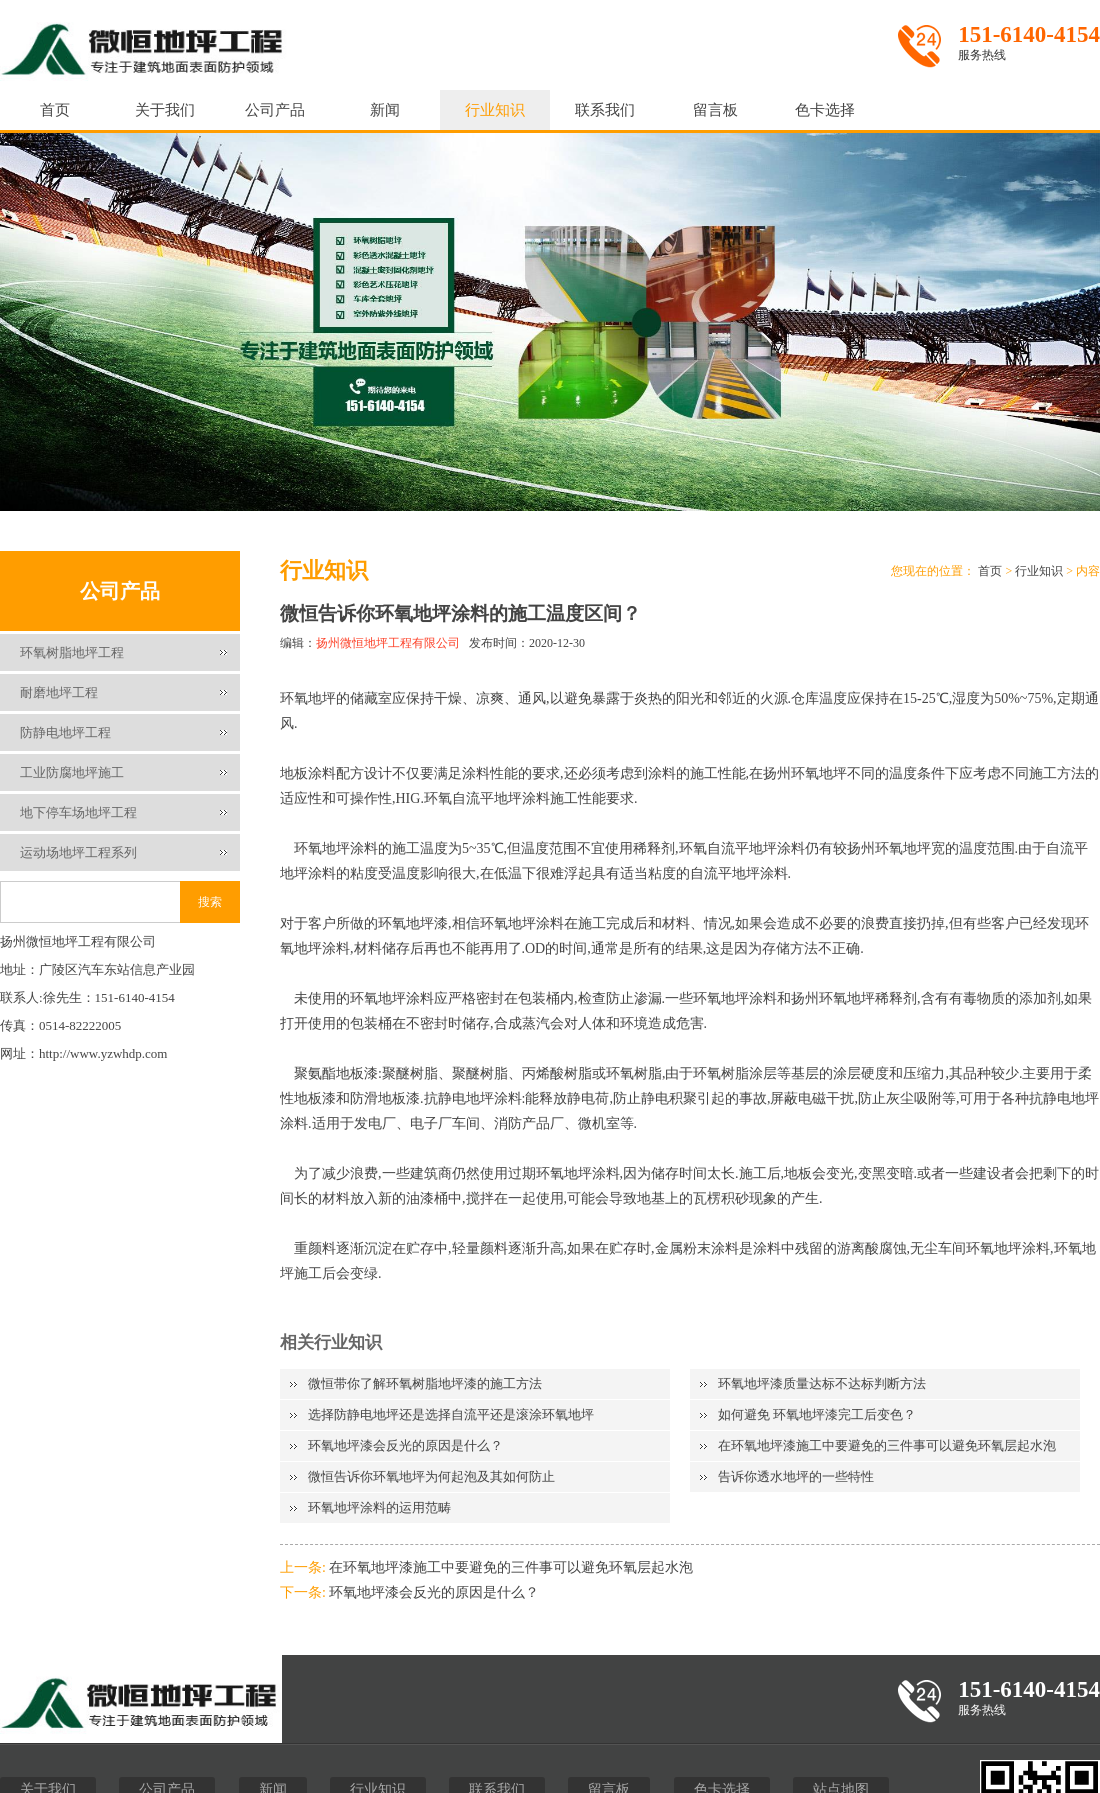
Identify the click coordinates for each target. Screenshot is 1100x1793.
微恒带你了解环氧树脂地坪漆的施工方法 (425, 1383)
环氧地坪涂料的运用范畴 (379, 1507)
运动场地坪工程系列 (78, 852)
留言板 (715, 110)
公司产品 (275, 110)
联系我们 (605, 110)
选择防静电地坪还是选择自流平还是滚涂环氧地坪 (451, 1414)
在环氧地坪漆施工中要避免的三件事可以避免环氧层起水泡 (887, 1445)
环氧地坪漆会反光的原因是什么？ (405, 1445)
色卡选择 (825, 110)
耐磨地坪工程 (59, 692)
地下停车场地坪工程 (78, 812)
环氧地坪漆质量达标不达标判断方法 (822, 1383)
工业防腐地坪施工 (72, 772)
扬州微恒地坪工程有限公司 (388, 643)
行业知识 (495, 110)
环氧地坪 (308, 698)
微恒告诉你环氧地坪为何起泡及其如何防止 (431, 1476)
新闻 (385, 110)
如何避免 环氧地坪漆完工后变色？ (817, 1414)
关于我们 (165, 110)
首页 (55, 110)
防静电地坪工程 (65, 732)
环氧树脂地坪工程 (72, 652)
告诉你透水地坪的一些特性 (796, 1476)
